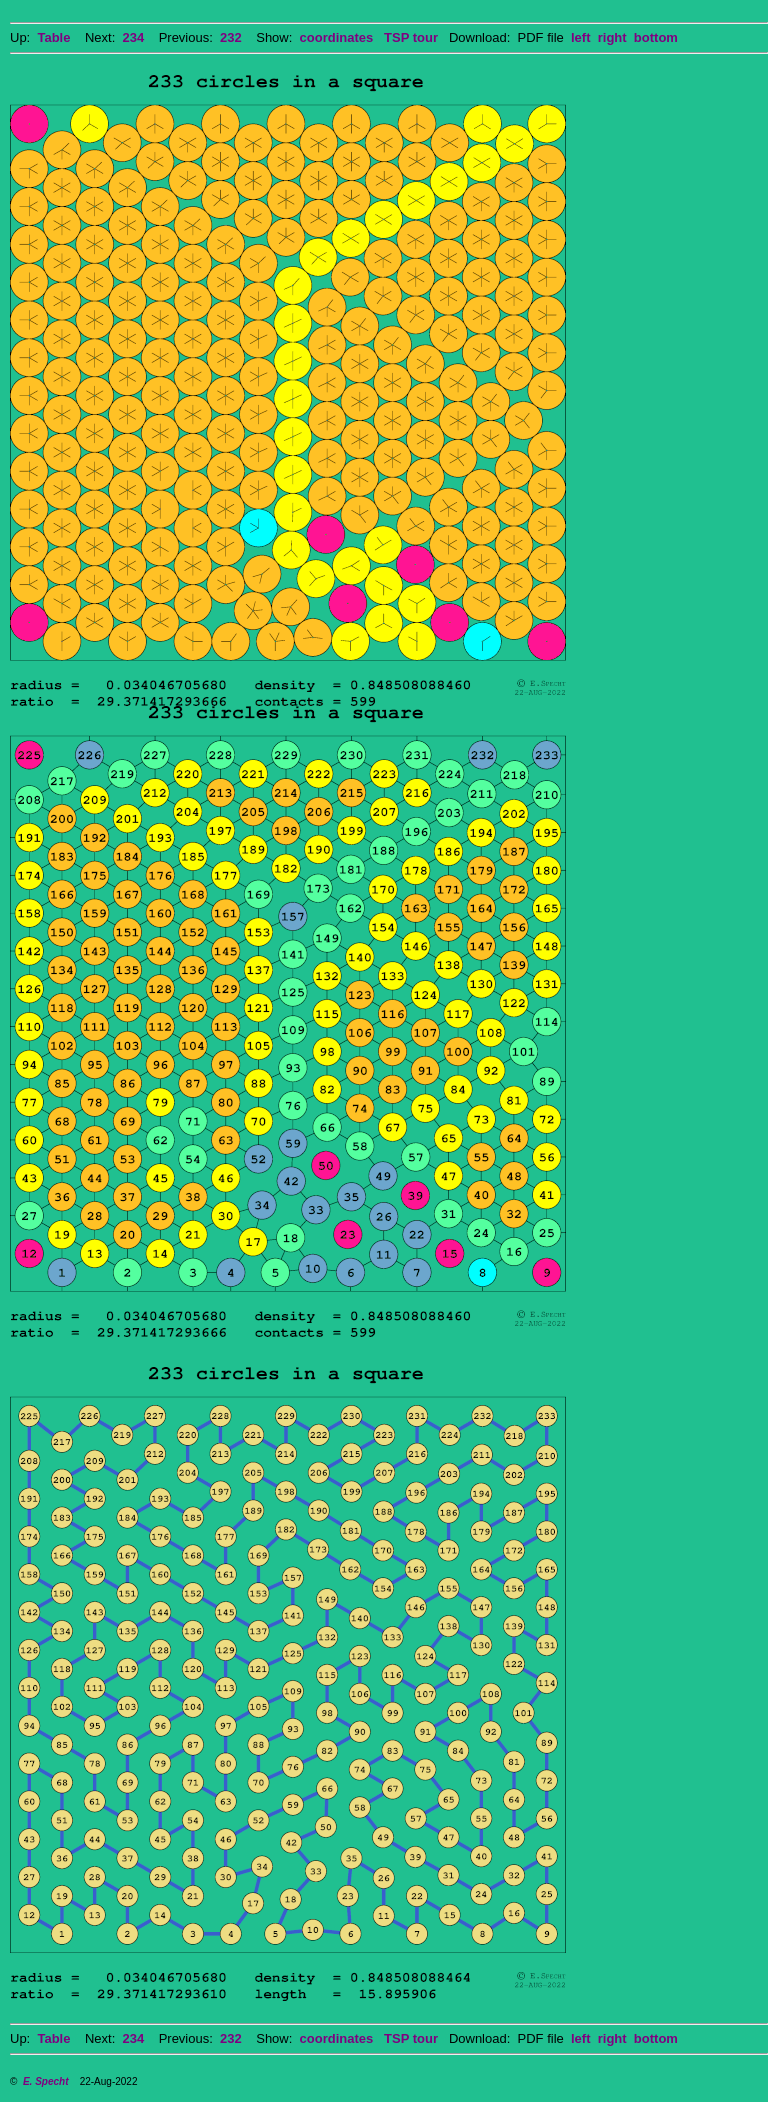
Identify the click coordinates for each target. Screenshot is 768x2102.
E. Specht (46, 2081)
